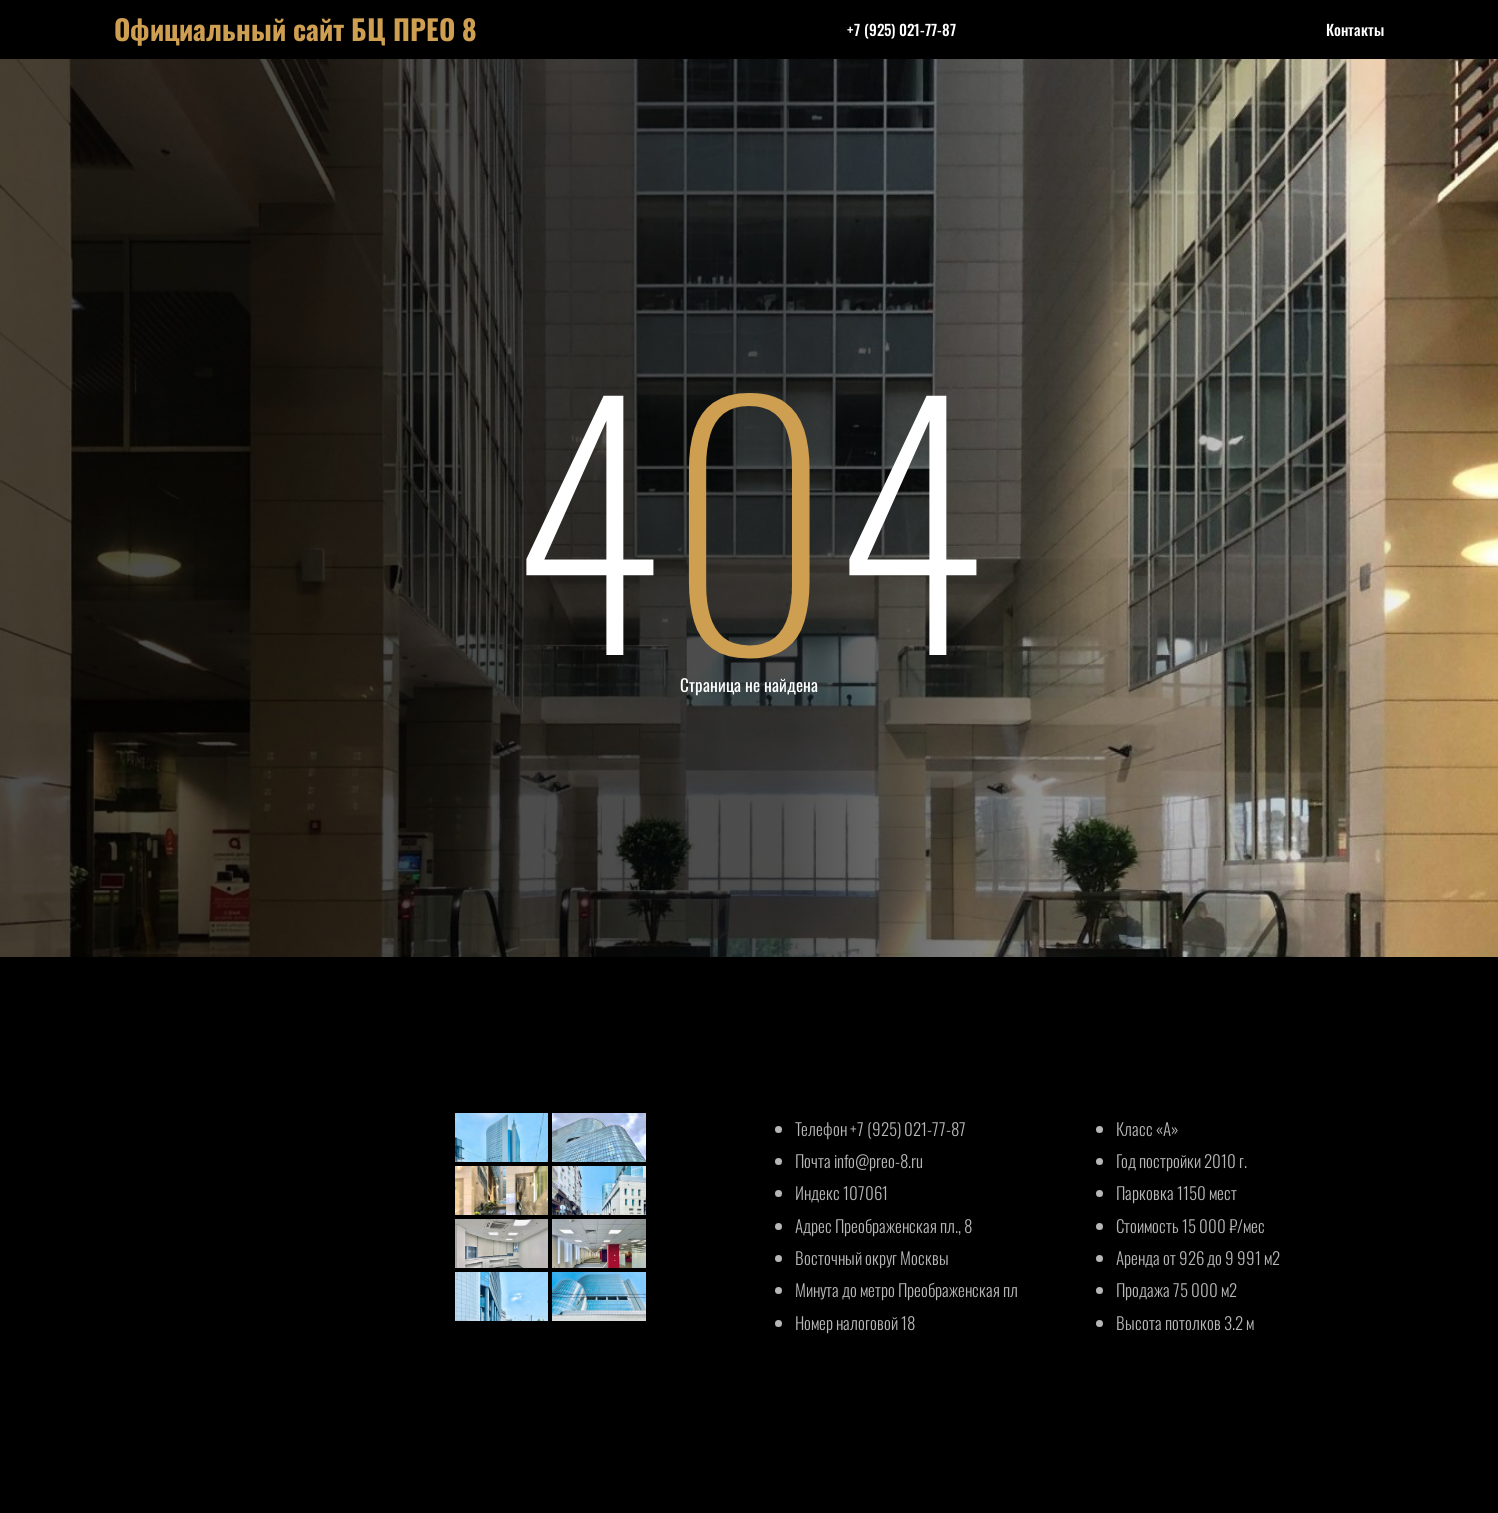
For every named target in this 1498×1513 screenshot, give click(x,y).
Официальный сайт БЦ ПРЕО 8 (295, 28)
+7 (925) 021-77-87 (901, 29)
